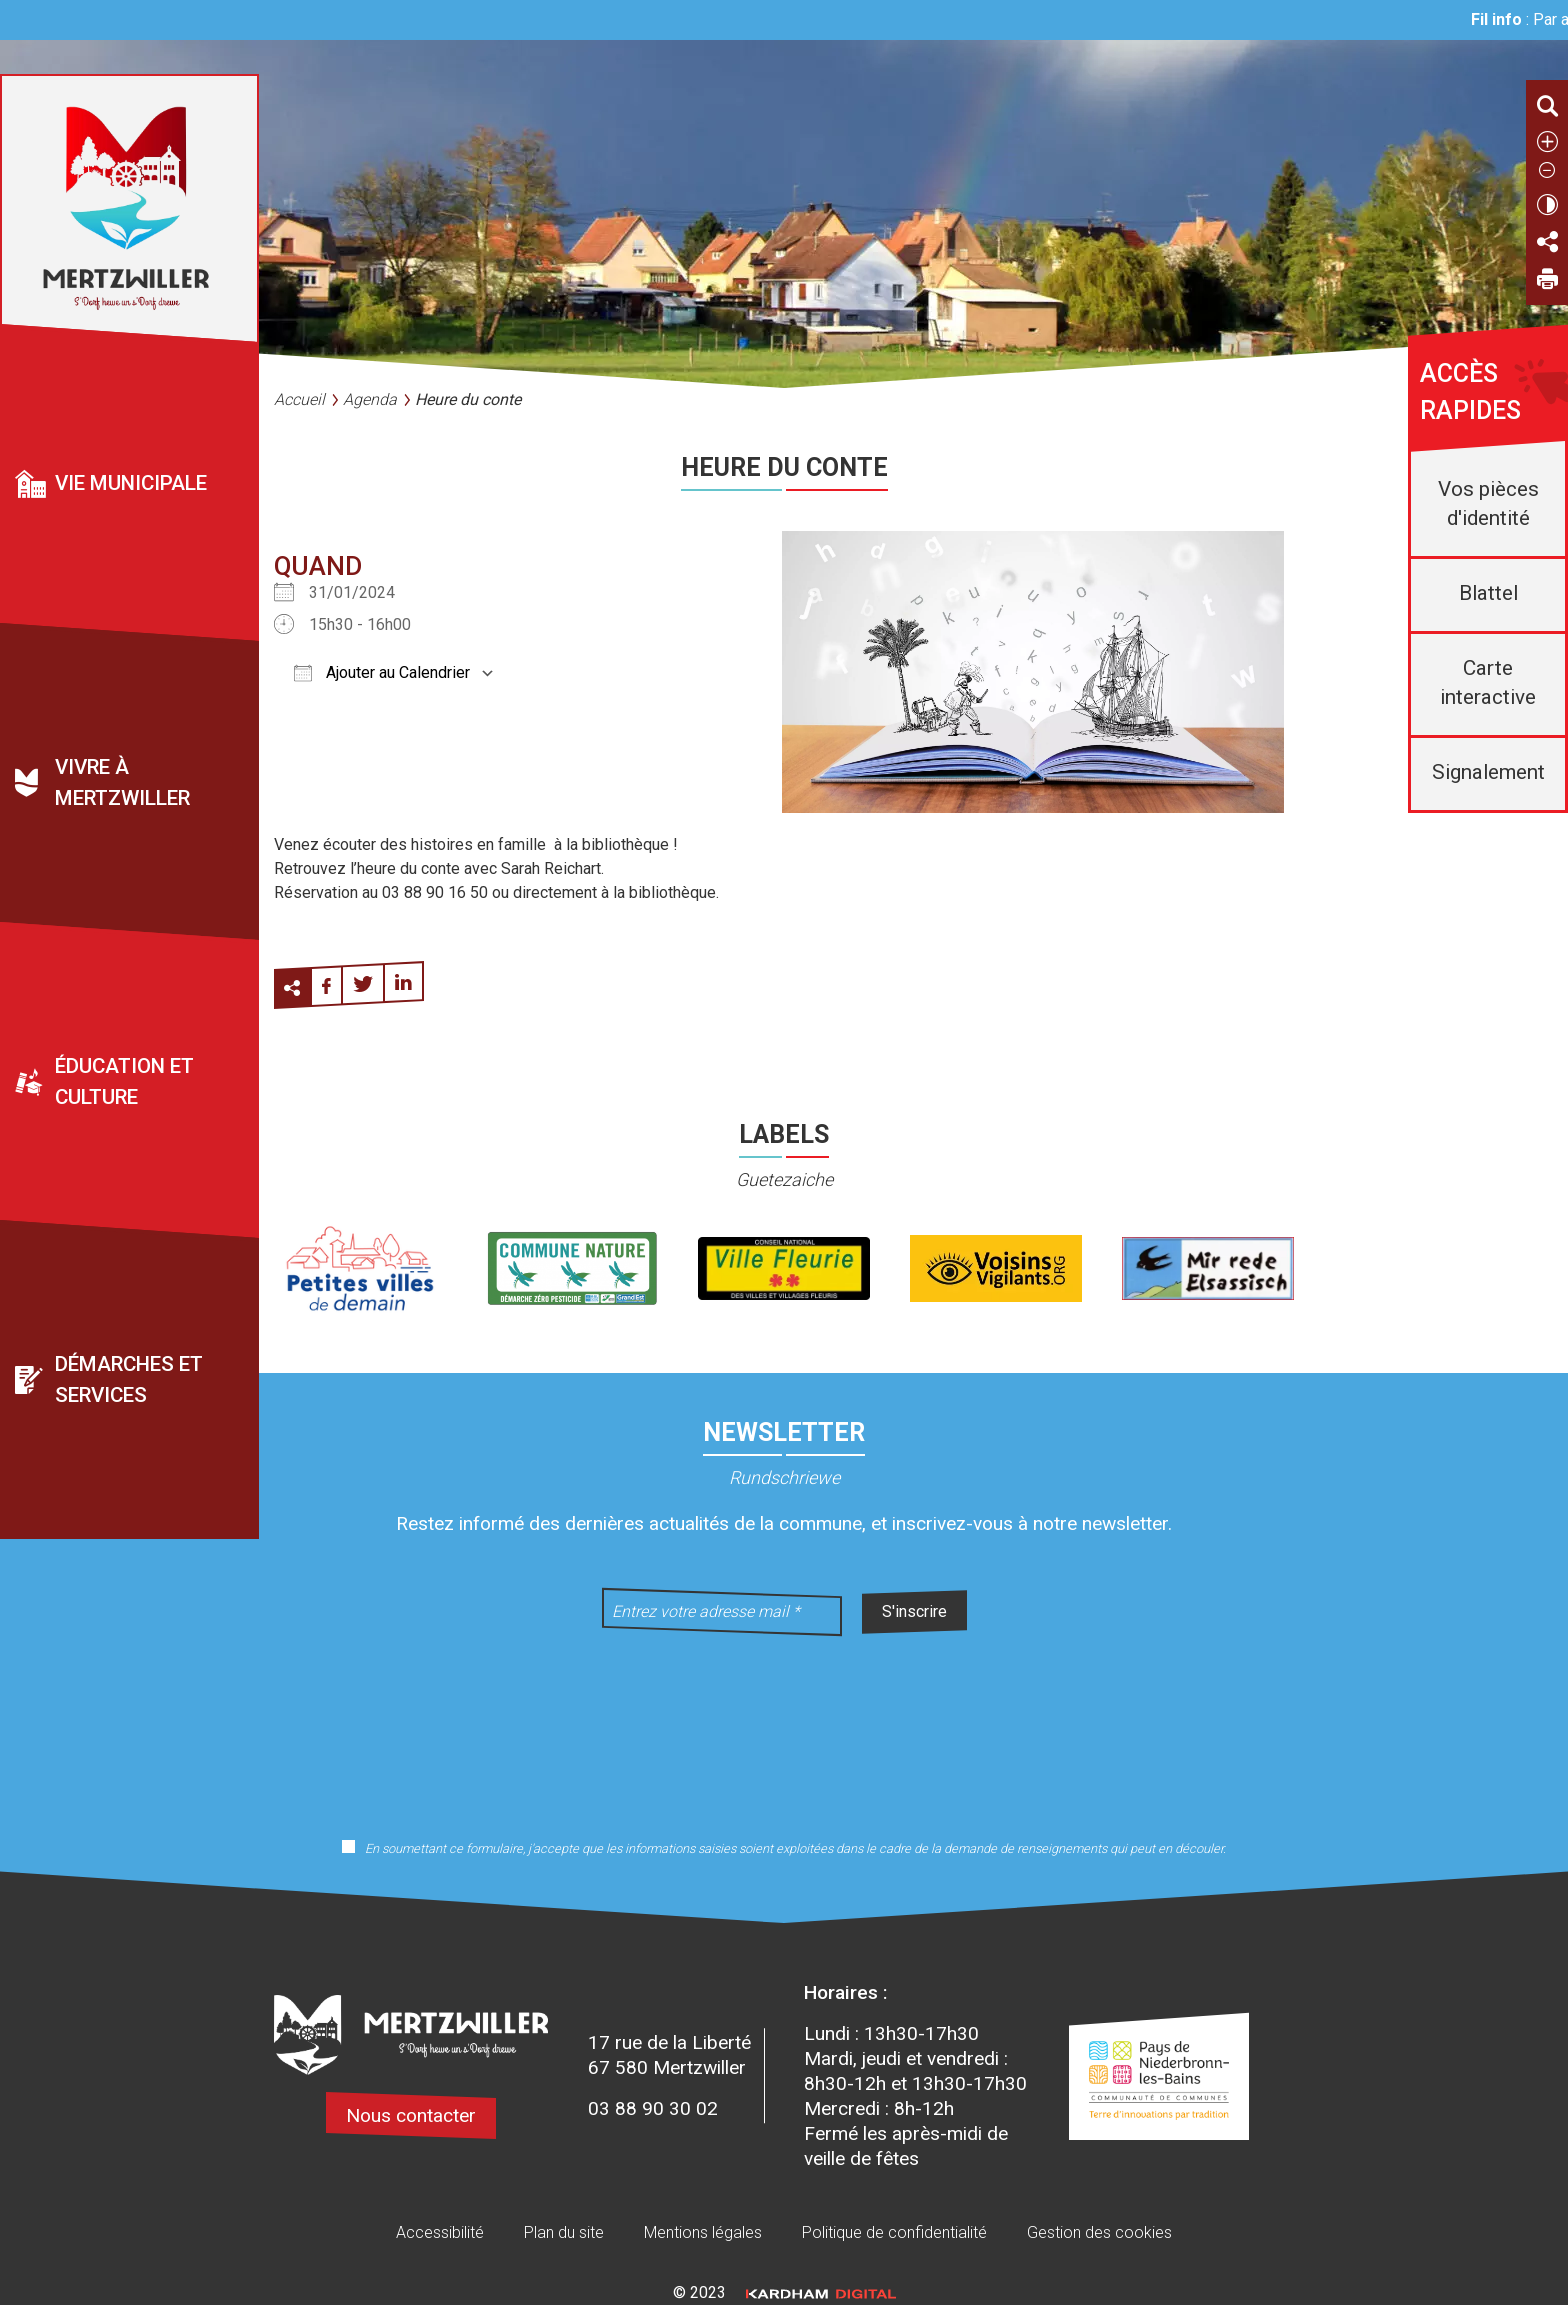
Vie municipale (131, 483)
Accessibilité (440, 2232)
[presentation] (784, 1724)
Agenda (370, 399)
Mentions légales (703, 2232)
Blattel (1488, 593)
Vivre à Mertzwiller (122, 782)
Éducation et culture (124, 1081)
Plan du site (564, 2232)
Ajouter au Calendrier (382, 672)
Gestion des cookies (1099, 2232)
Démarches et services (129, 1379)
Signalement (1488, 772)
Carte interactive (1488, 682)
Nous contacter (411, 2115)
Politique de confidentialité (894, 2232)
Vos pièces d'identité (1488, 503)
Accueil (299, 399)
